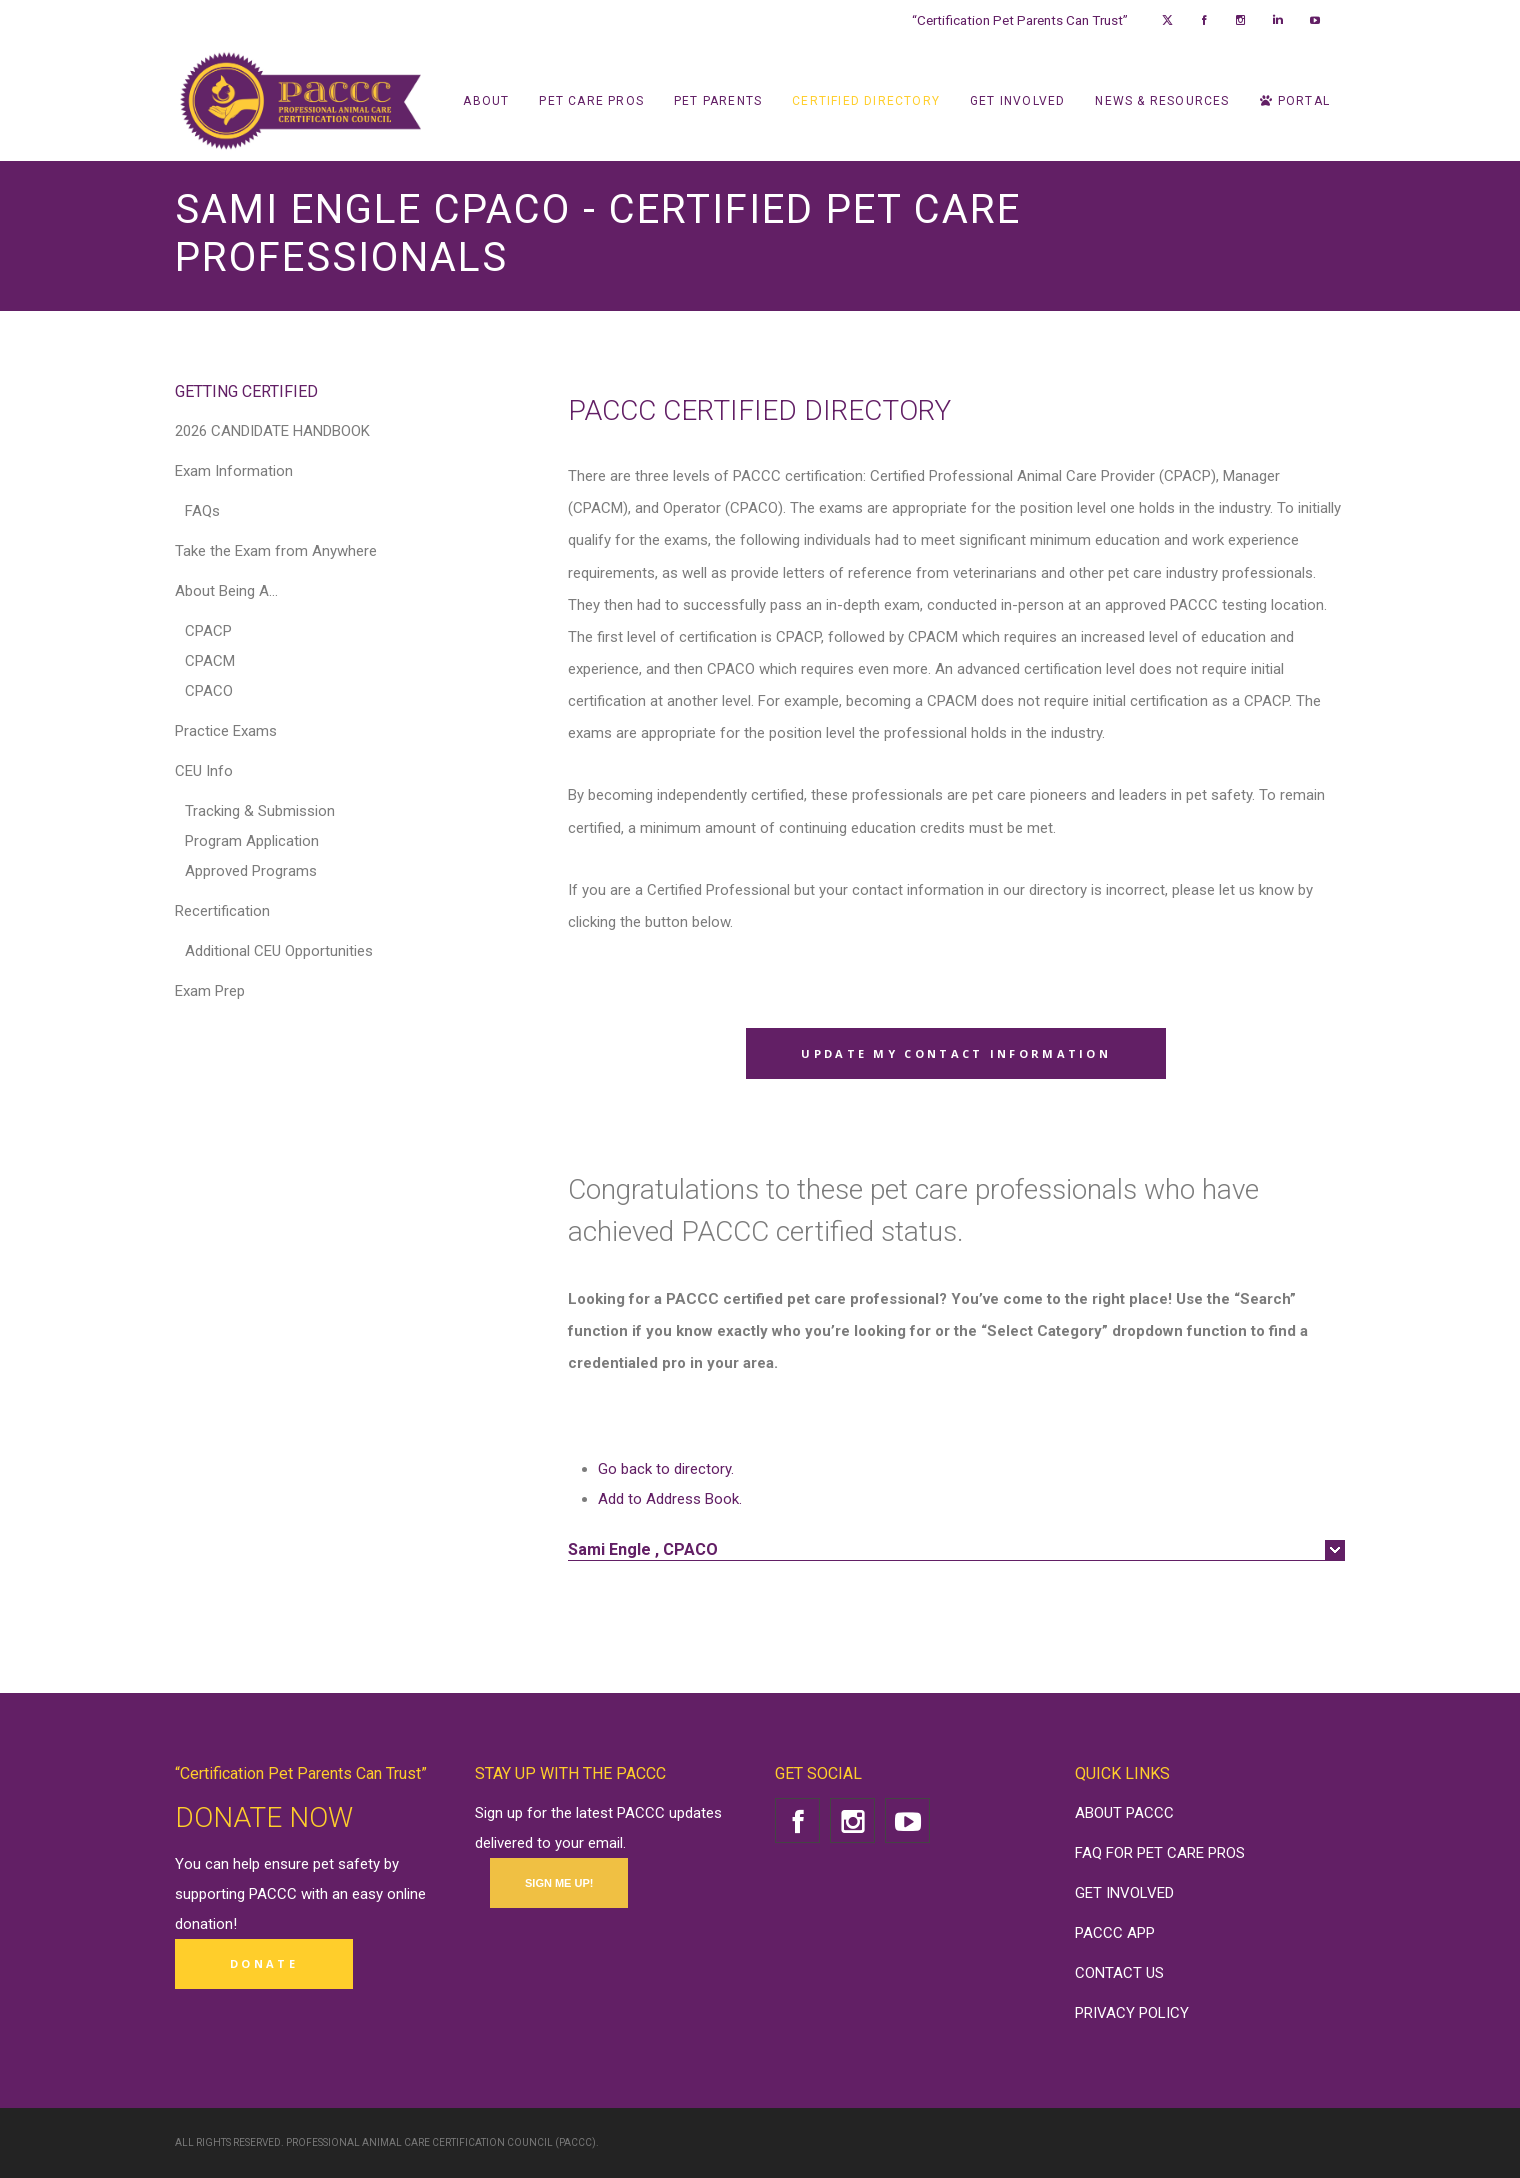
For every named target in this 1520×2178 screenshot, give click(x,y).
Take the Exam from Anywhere (276, 551)
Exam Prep (210, 991)
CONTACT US (1119, 1973)
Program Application (252, 841)
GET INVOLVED (1124, 1893)
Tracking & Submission (260, 811)
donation (204, 1924)
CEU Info (204, 771)
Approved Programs (251, 871)
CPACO (209, 691)
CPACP (208, 631)
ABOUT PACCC (1124, 1813)
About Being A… (226, 591)
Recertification (222, 911)
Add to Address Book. (670, 1499)
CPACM (210, 661)
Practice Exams (226, 731)
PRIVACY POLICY (1132, 2013)
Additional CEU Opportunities (279, 951)
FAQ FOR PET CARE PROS (1160, 1853)
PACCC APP (1115, 1933)
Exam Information (234, 471)
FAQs (202, 511)
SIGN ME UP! (559, 1883)
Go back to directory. (666, 1469)
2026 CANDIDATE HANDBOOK (272, 431)
